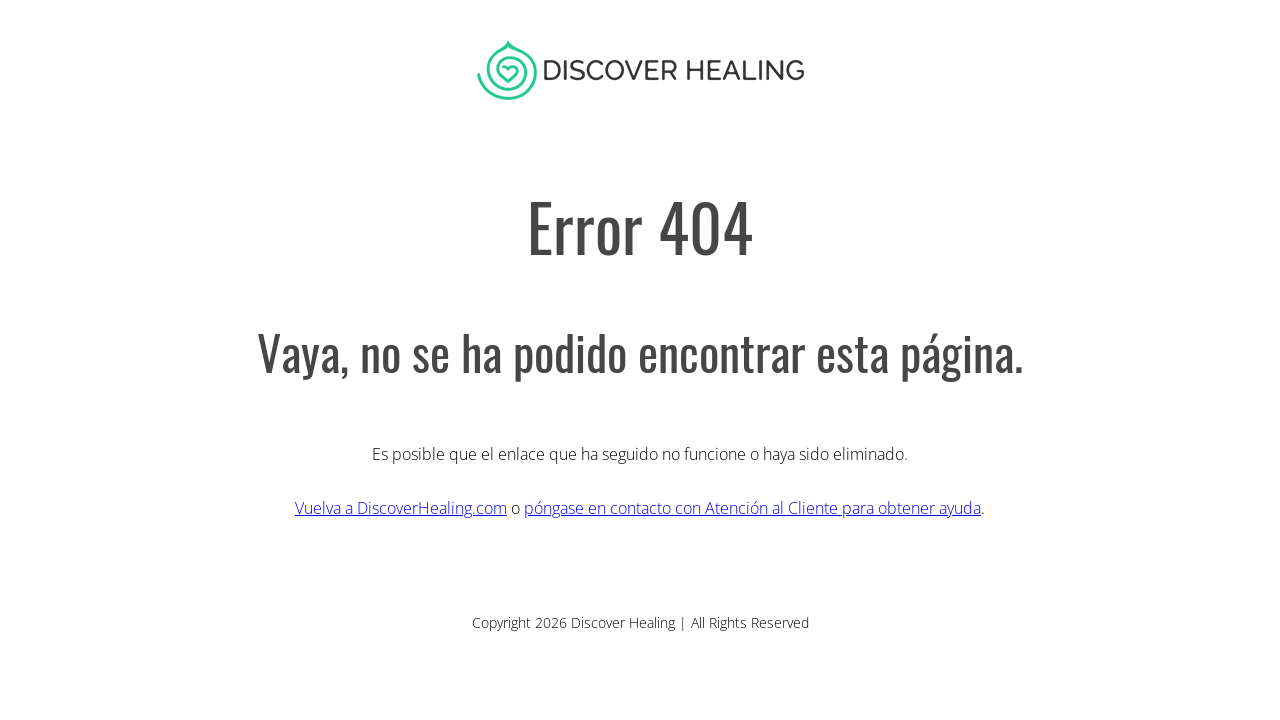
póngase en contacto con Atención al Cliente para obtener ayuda (752, 508)
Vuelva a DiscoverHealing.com (401, 508)
